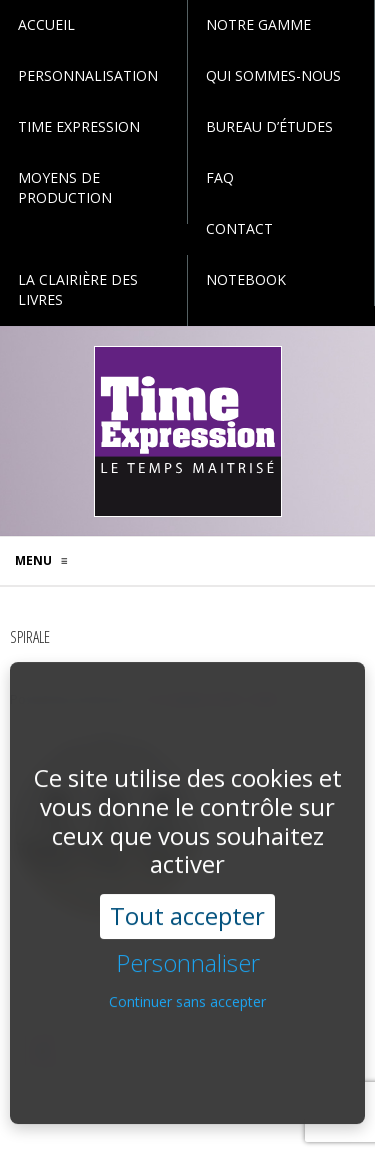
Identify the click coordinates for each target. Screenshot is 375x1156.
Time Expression (79, 126)
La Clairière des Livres (78, 289)
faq (220, 177)
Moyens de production (65, 187)
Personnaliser (188, 947)
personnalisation (88, 75)
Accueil (46, 24)
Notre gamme (258, 24)
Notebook (246, 279)
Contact (239, 228)
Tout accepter (187, 899)
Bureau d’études (269, 126)
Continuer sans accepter (187, 985)
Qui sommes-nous (273, 75)
